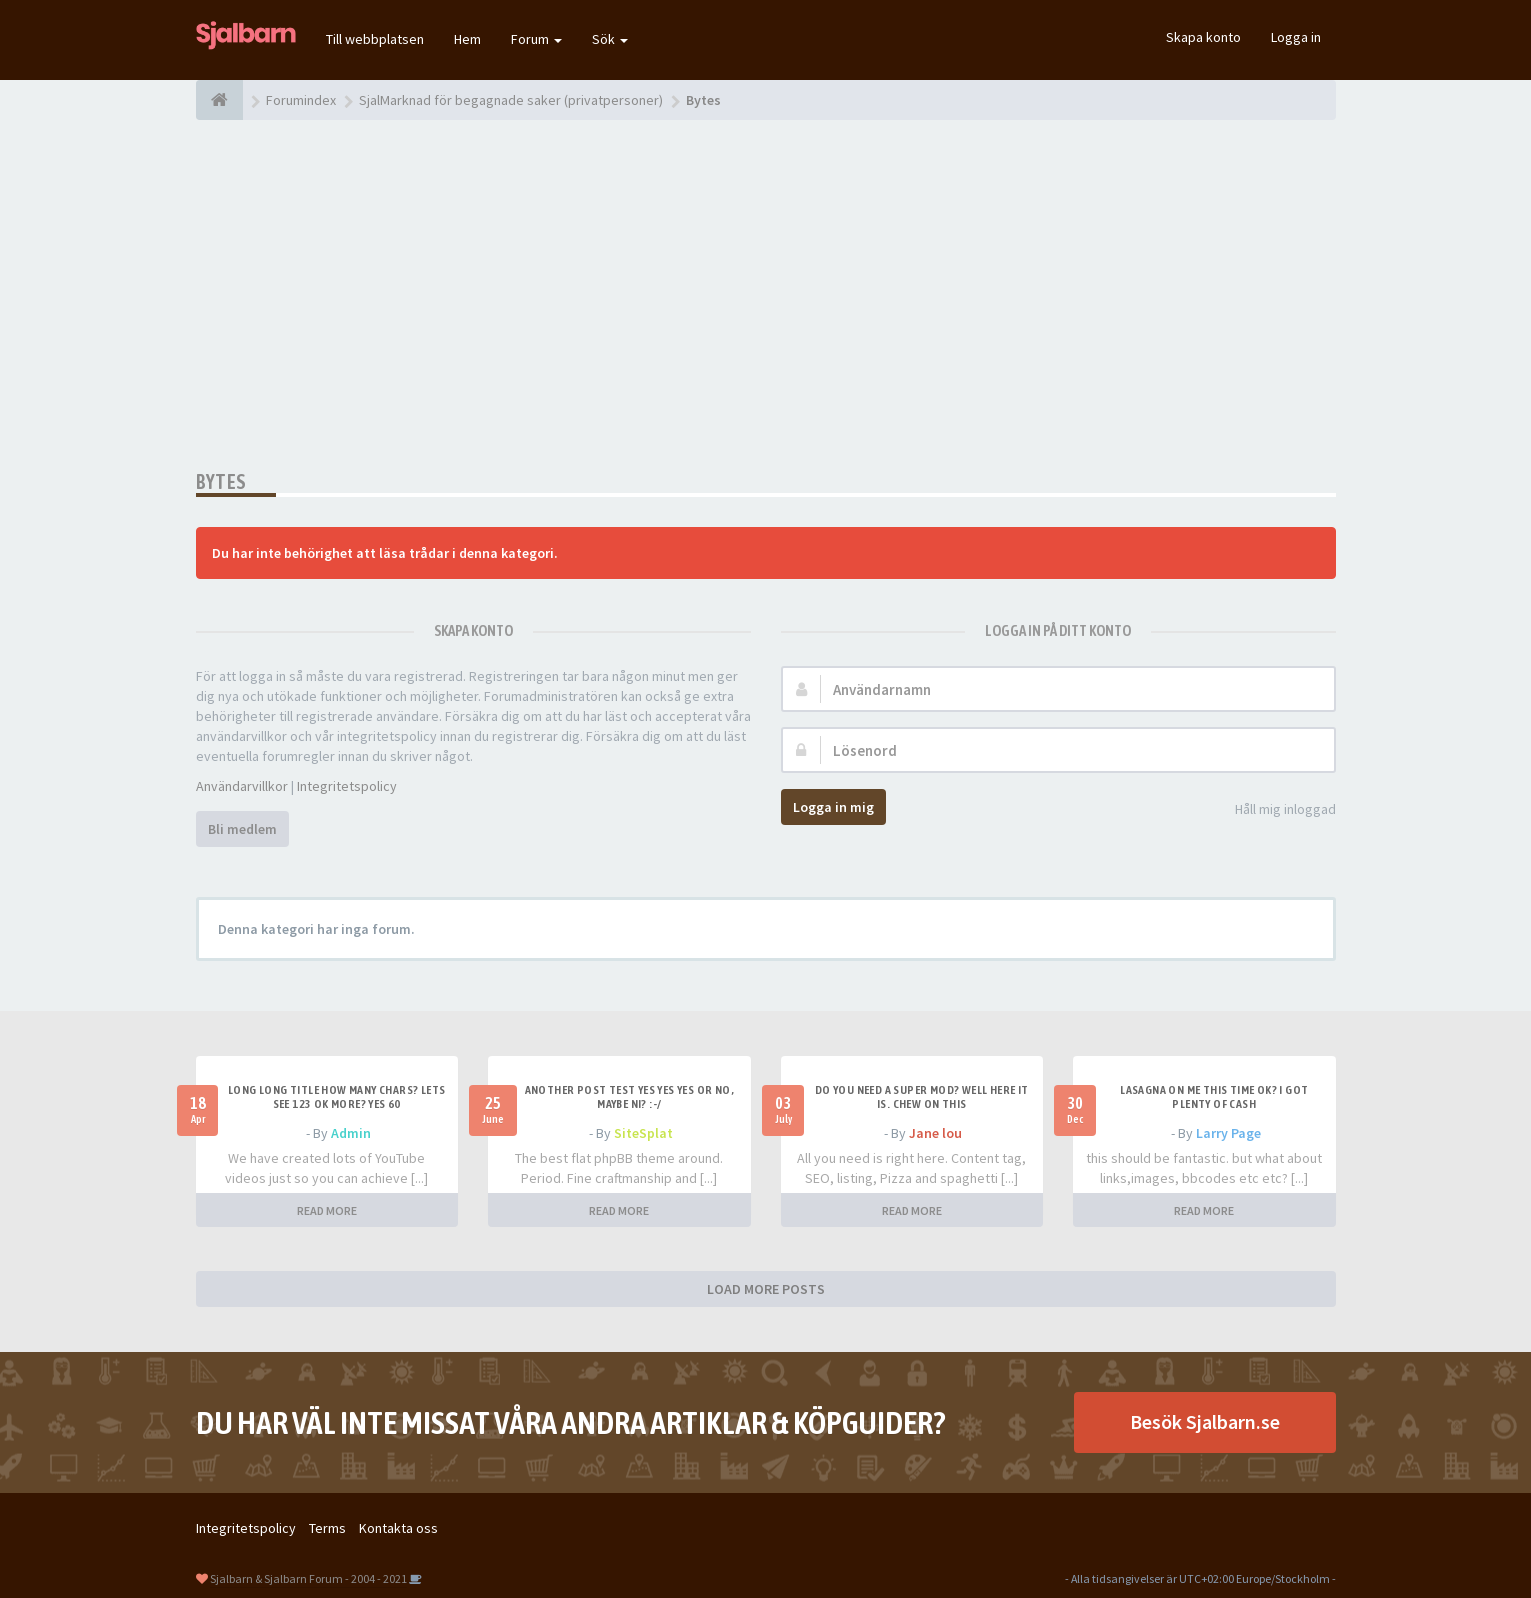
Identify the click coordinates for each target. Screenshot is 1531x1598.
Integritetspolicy (347, 786)
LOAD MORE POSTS (766, 1289)
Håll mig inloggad (1274, 810)
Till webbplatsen (375, 39)
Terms (327, 1528)
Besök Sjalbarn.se (1205, 1421)
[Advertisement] (766, 295)
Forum (536, 39)
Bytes (221, 481)
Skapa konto (1203, 37)
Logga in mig (833, 807)
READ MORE (327, 1210)
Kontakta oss (398, 1528)
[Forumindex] (219, 100)
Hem (467, 39)
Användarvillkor (242, 786)
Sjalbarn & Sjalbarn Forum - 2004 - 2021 (308, 1578)
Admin (351, 1133)
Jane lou (935, 1133)
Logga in (1296, 37)
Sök (610, 39)
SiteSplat (643, 1133)
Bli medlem (242, 829)
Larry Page (1228, 1133)
